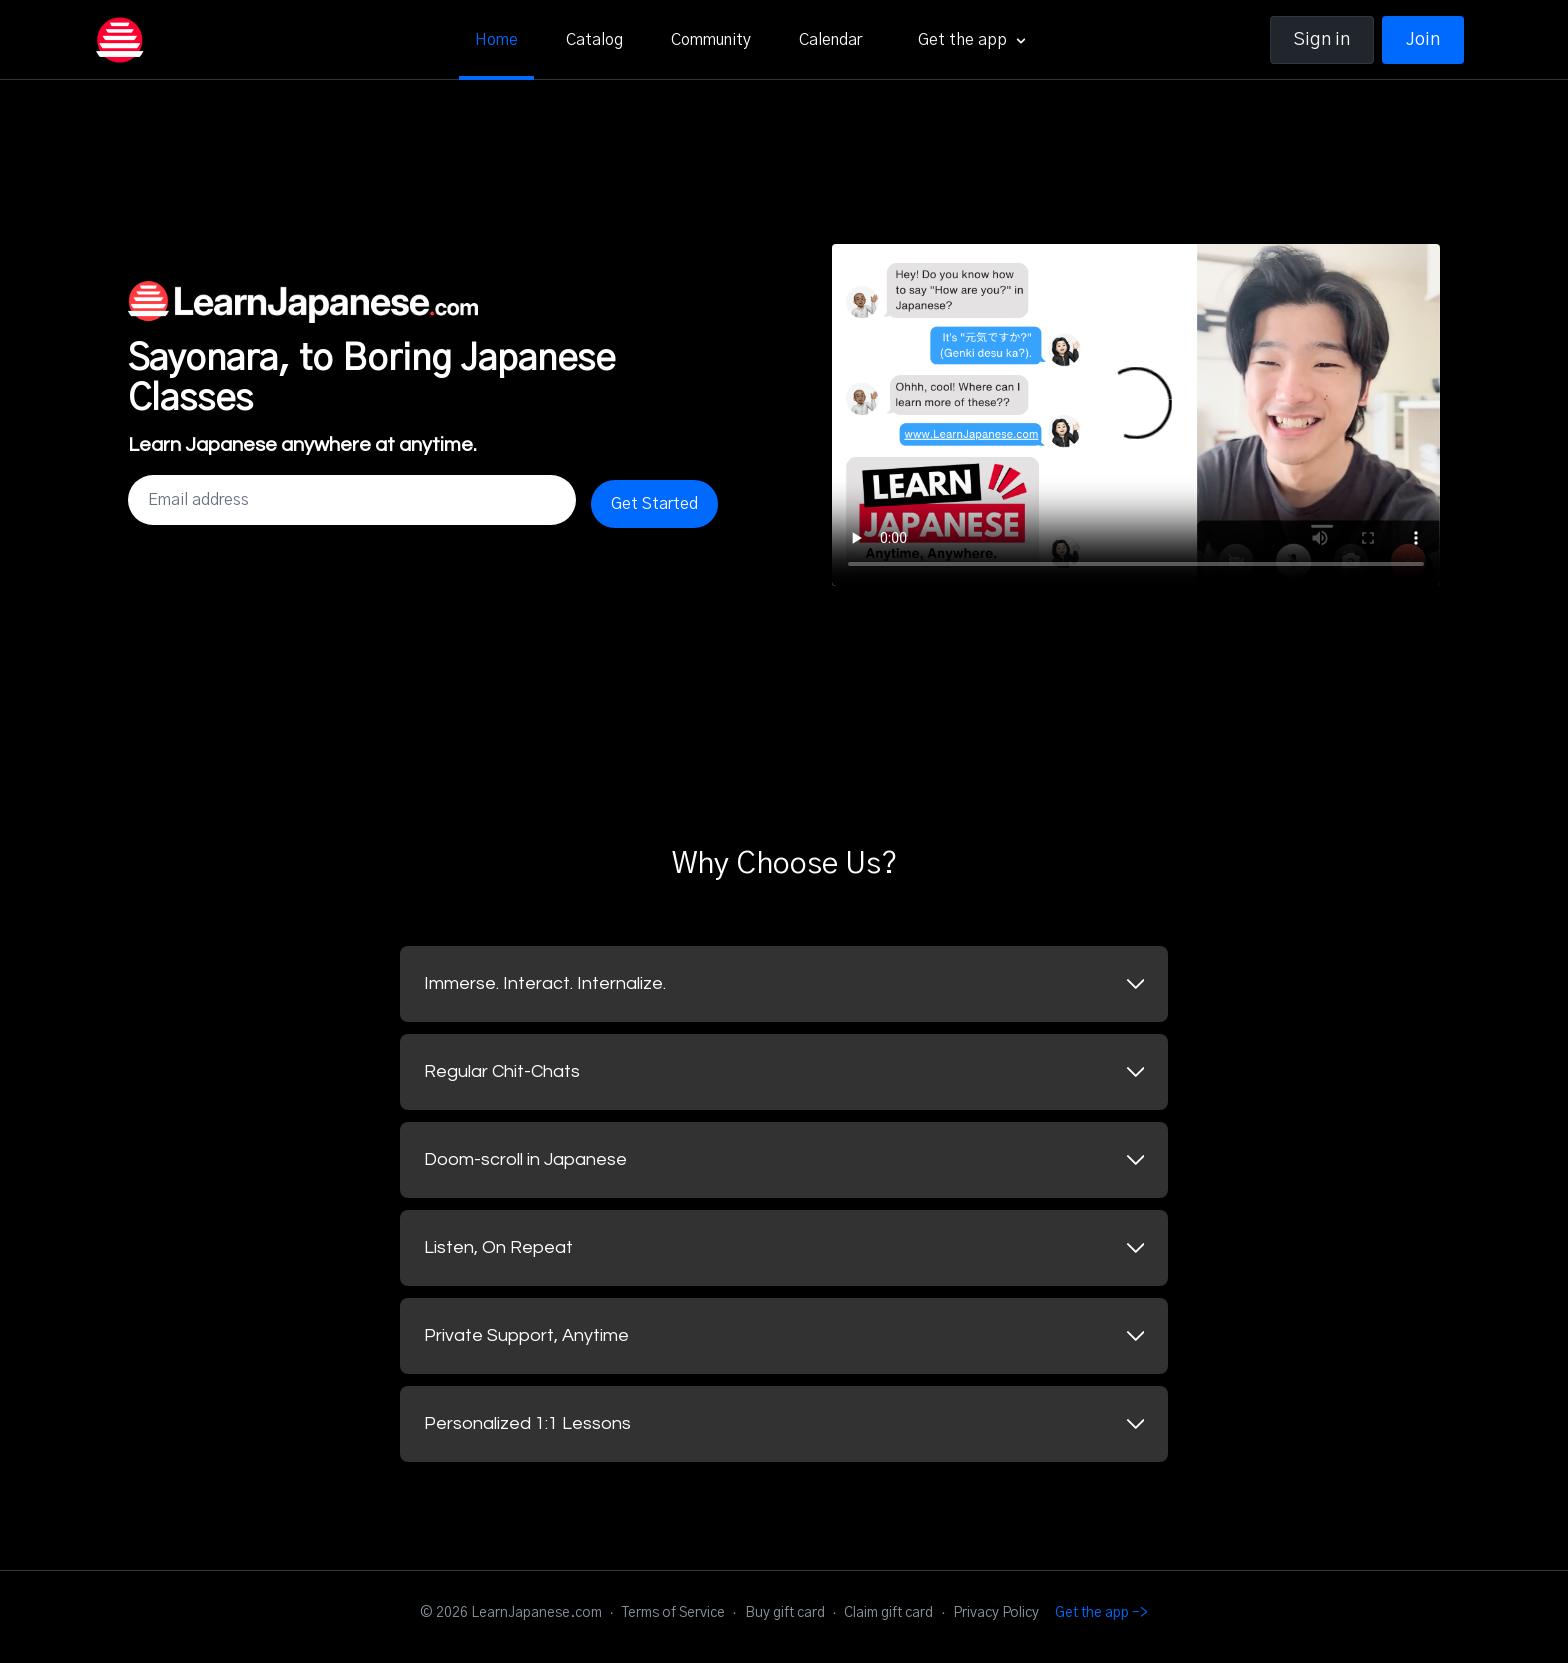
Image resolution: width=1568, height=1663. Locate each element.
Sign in (1322, 40)
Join (1423, 40)
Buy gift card (785, 1613)
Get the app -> (1101, 1613)
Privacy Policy (996, 1613)
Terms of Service (673, 1613)
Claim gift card (888, 1613)
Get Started (654, 504)
